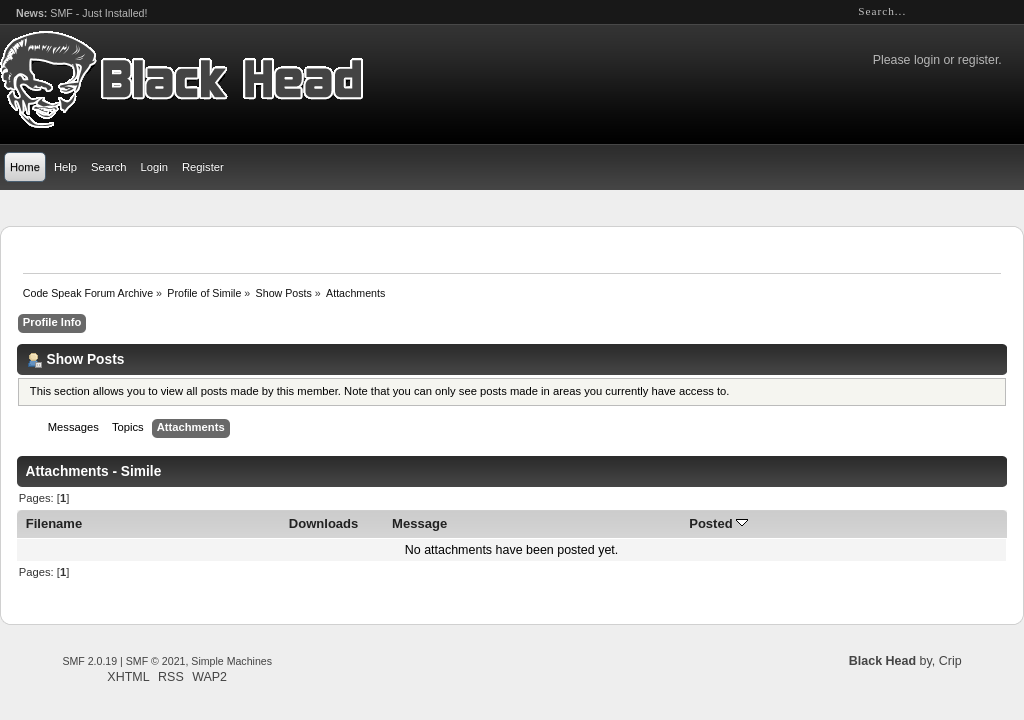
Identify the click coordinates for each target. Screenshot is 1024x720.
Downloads (324, 523)
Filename (54, 523)
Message (419, 523)
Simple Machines (231, 661)
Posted (718, 523)
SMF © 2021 (156, 661)
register (978, 60)
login (927, 60)
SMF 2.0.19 (89, 661)
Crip (950, 661)
